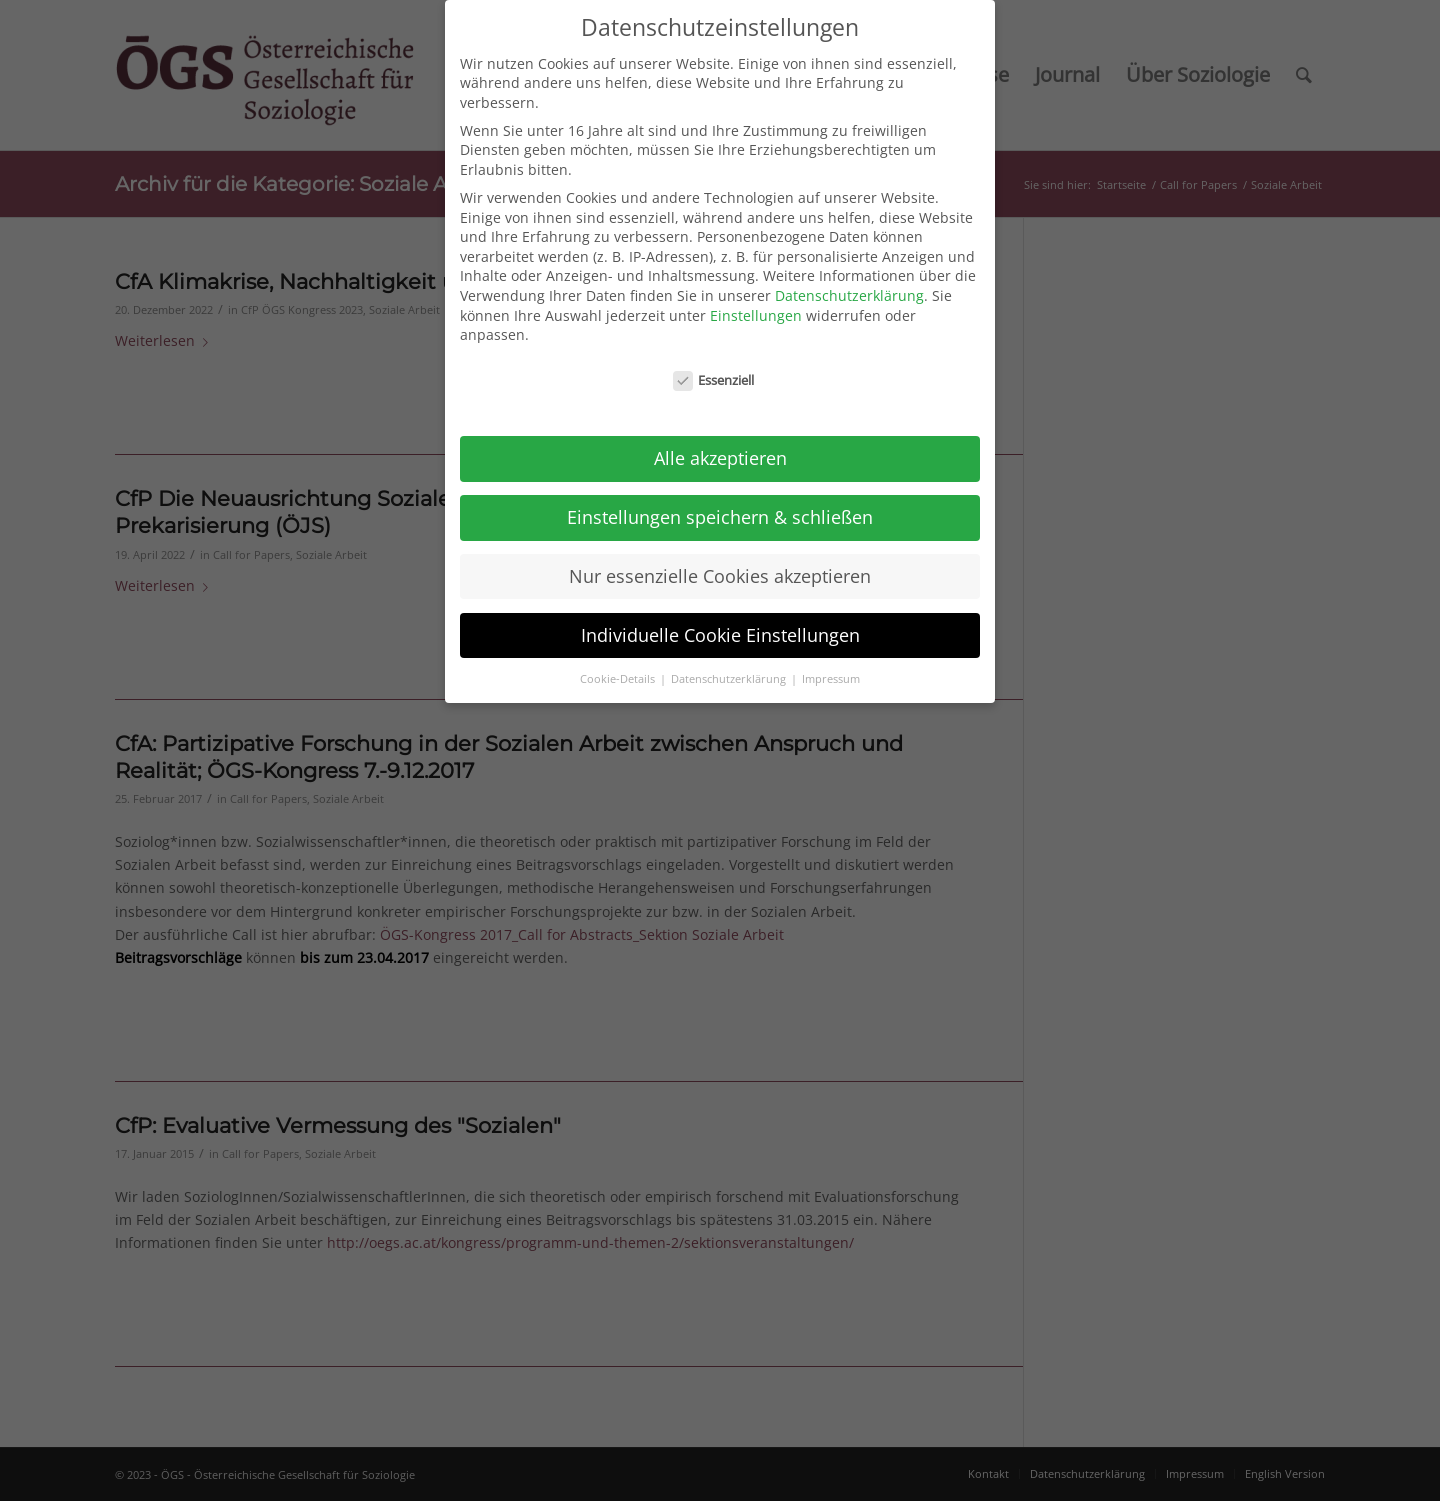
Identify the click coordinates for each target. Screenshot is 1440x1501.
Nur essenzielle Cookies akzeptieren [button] (720, 564)
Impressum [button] (831, 667)
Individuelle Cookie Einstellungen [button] (720, 623)
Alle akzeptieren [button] (720, 446)
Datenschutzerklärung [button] (730, 667)
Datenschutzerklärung (849, 283)
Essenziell (714, 368)
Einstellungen (756, 303)
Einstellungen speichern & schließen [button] (720, 505)
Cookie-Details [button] (619, 667)
